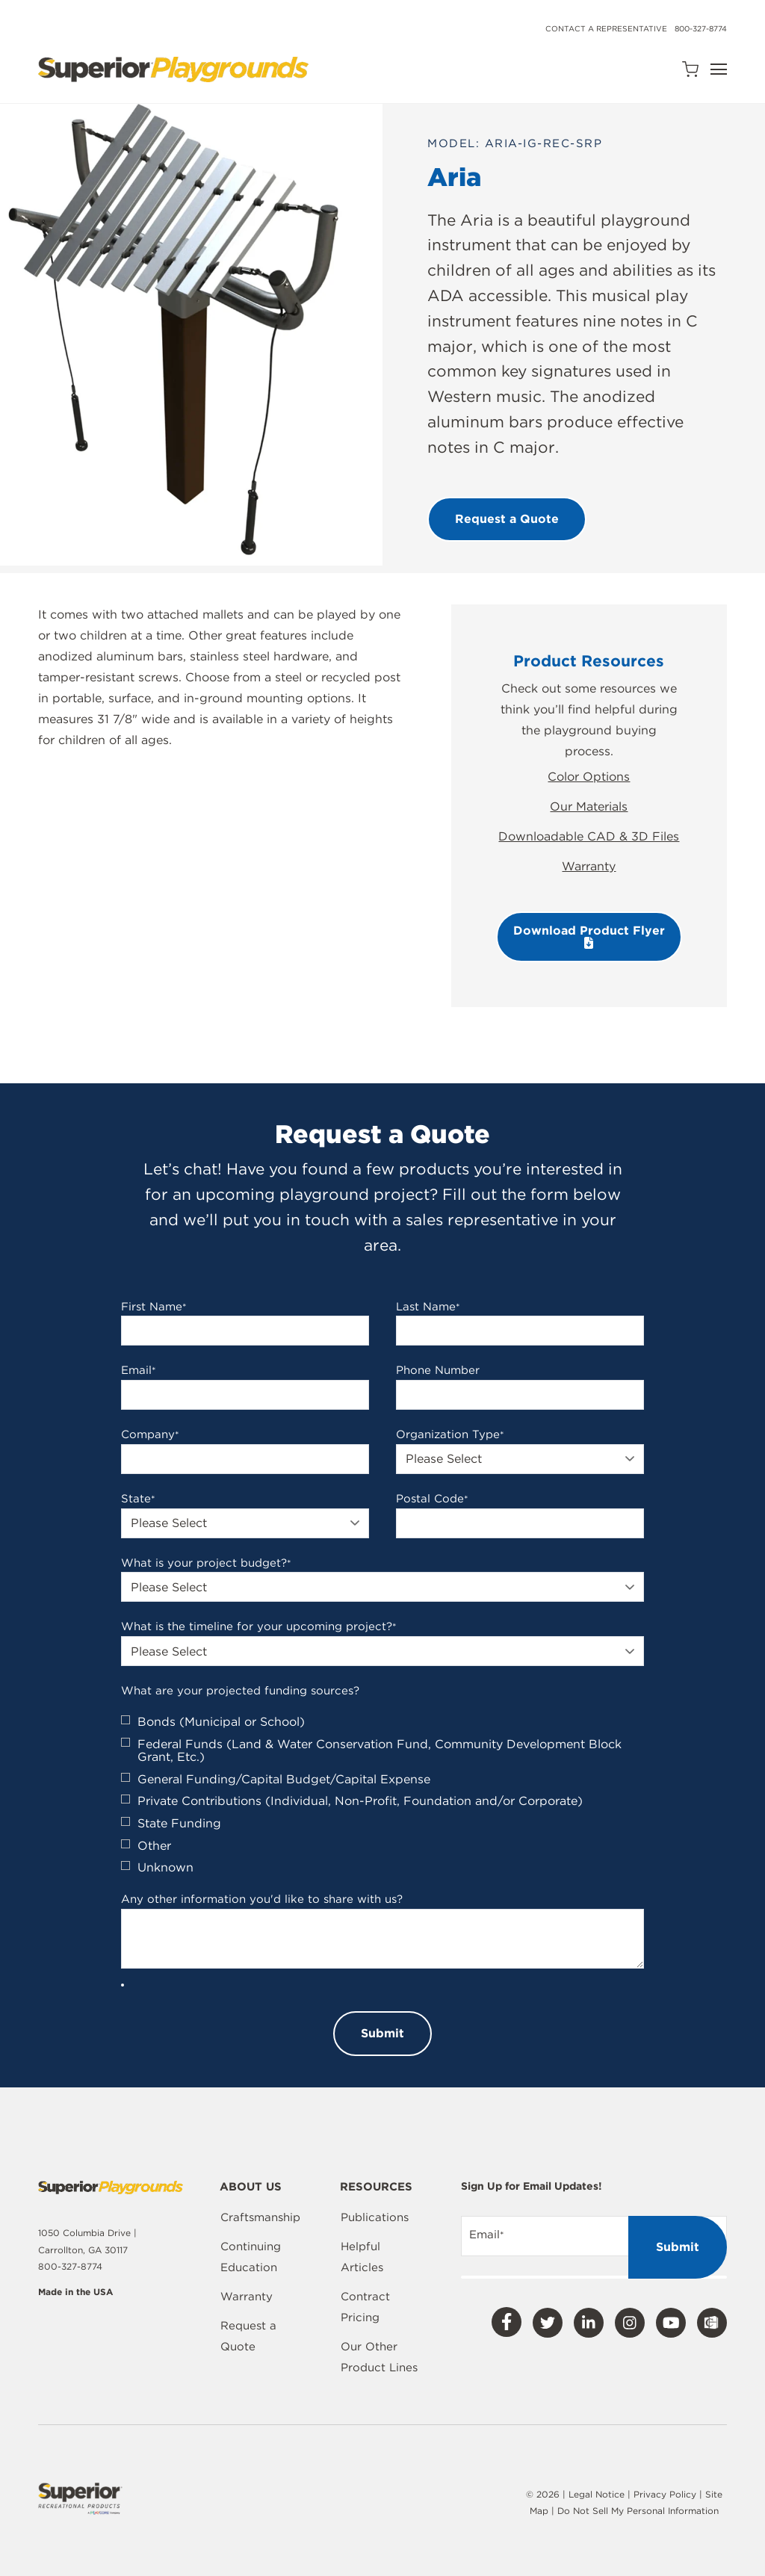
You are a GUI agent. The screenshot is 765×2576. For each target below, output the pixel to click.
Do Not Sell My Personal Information (638, 2510)
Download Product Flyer (589, 936)
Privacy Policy (665, 2494)
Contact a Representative (606, 28)
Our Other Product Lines (379, 2357)
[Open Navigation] (718, 69)
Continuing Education (250, 2257)
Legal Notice (597, 2494)
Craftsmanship (260, 2217)
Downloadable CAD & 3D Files (588, 836)
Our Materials (589, 806)
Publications (375, 2217)
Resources (376, 2187)
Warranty (589, 866)
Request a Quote (248, 2336)
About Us (251, 2187)
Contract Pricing (365, 2307)
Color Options (589, 777)
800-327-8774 (701, 28)
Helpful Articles (362, 2257)
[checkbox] (382, 1794)
